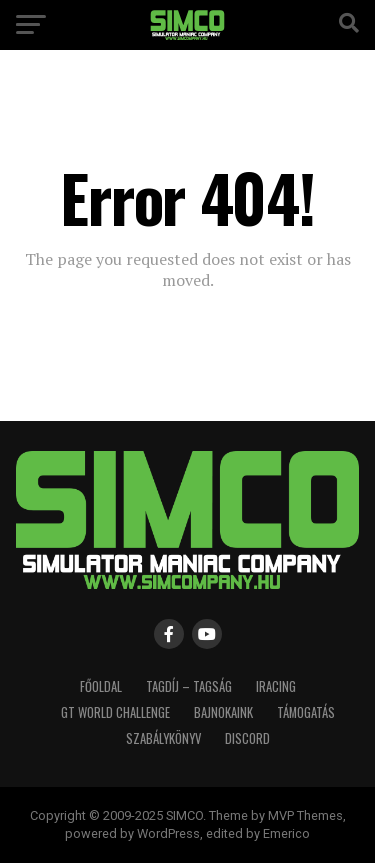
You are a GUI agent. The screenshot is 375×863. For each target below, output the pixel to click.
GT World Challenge (115, 712)
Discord (247, 738)
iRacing (276, 686)
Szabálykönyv (163, 738)
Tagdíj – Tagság (189, 686)
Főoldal (101, 686)
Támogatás (306, 712)
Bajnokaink (223, 712)
